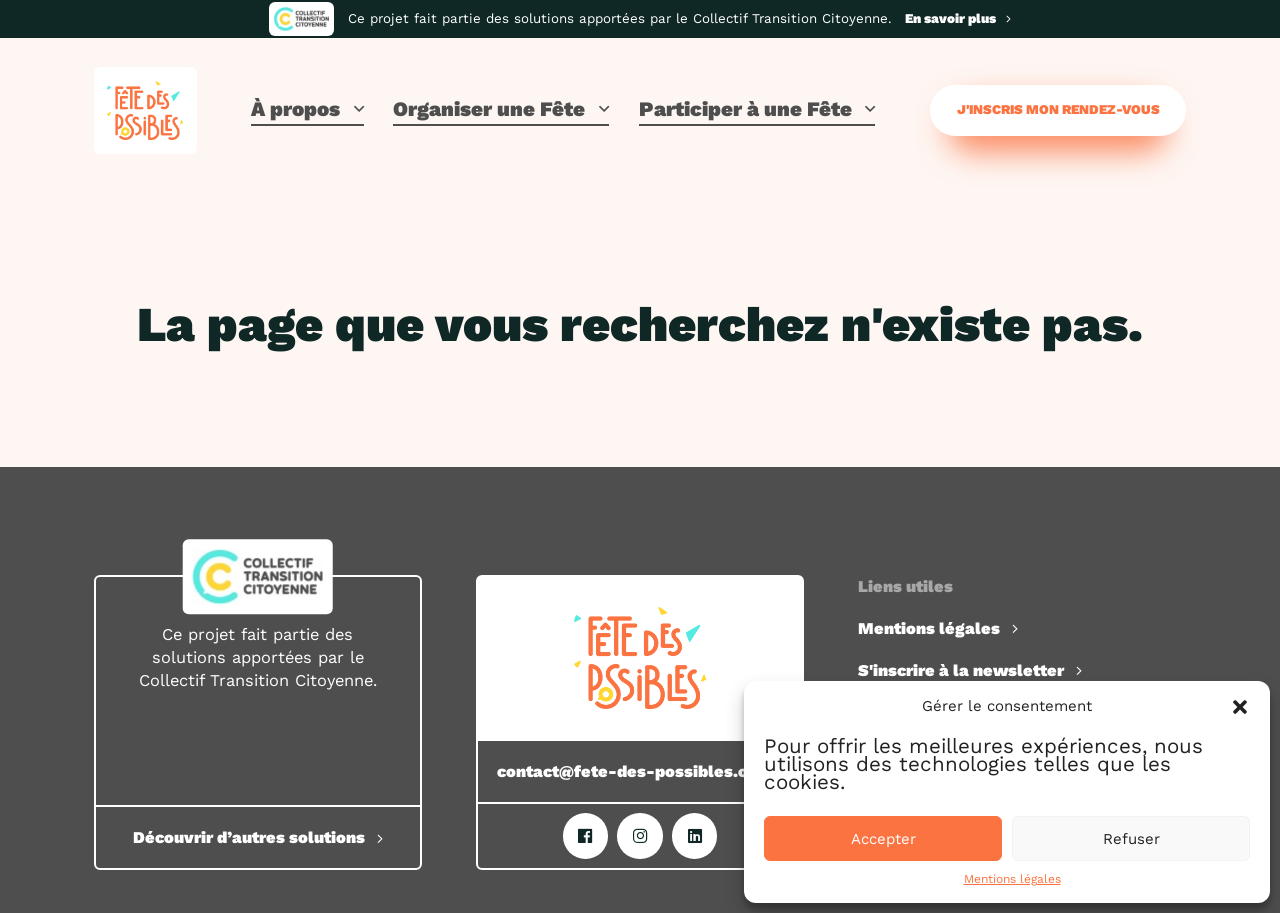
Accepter (883, 839)
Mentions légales (1012, 879)
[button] (1240, 707)
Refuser (1131, 839)
